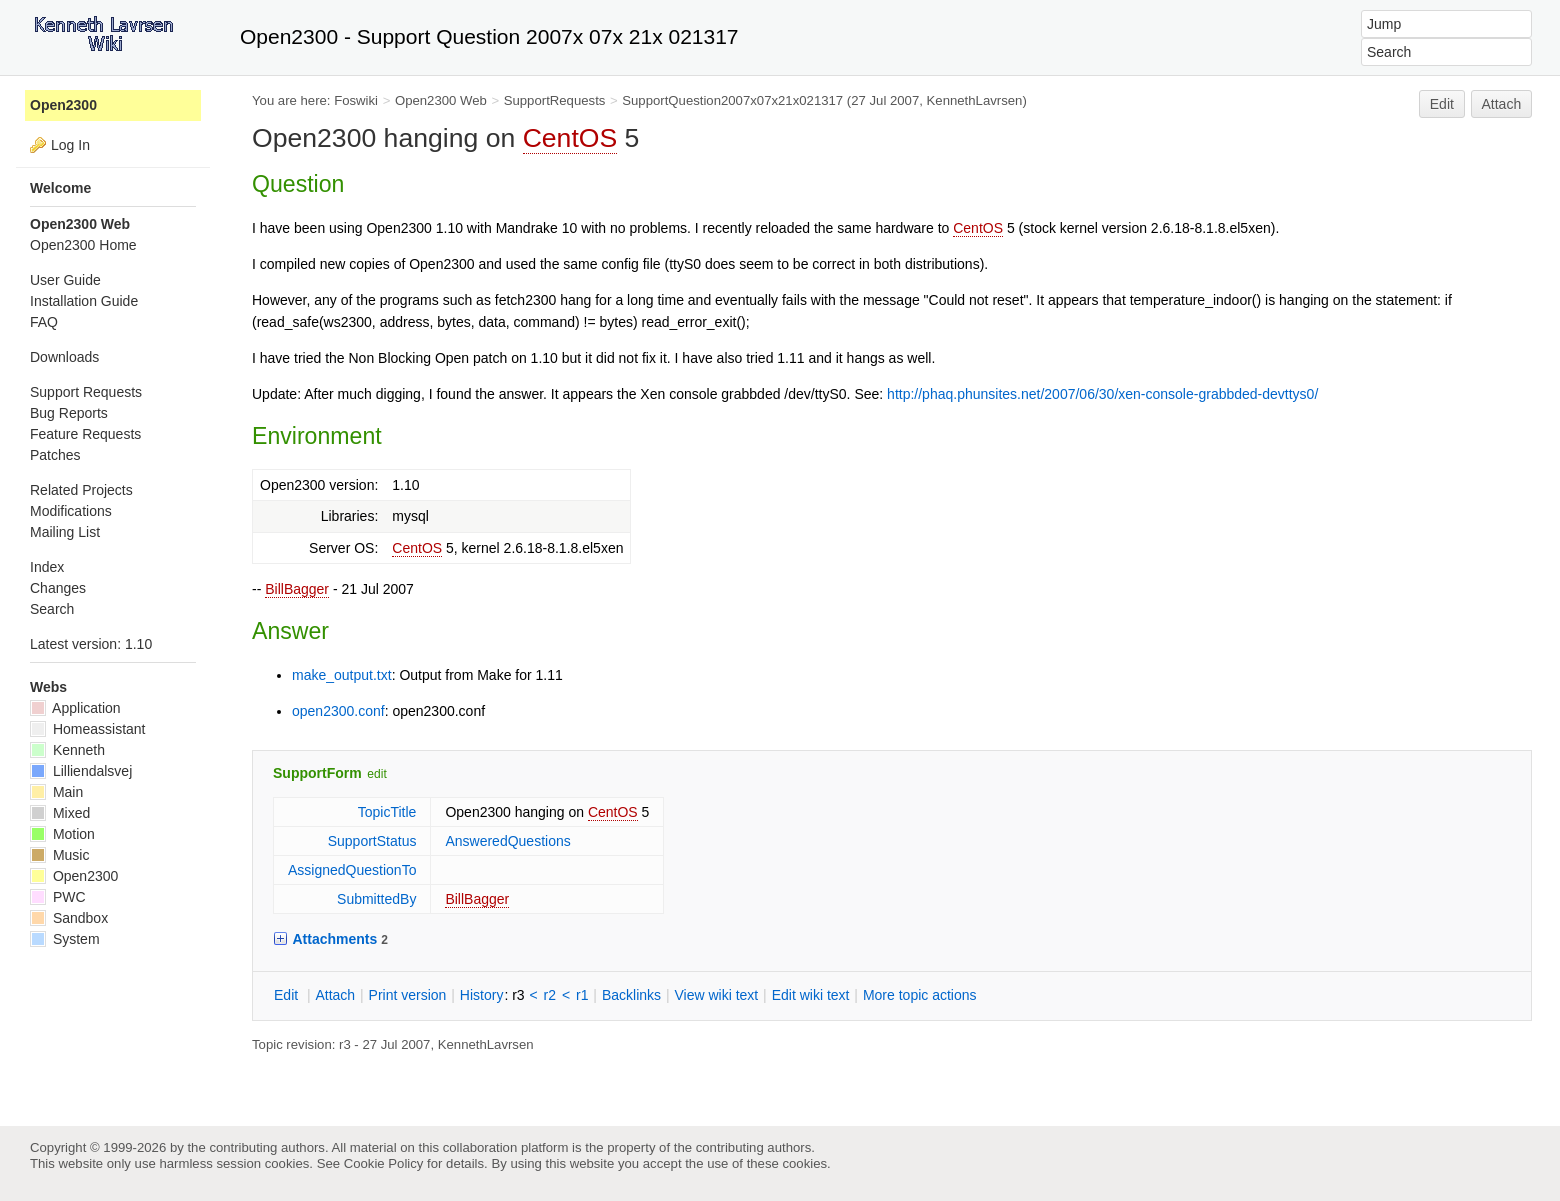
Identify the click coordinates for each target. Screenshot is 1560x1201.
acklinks (631, 995)
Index (47, 567)
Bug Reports (69, 413)
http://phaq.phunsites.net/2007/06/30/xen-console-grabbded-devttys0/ (1102, 394)
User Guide (65, 280)
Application (75, 708)
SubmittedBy (376, 899)
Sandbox (69, 918)
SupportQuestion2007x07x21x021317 (732, 100)
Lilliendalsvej (81, 771)
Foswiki (356, 100)
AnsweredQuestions (507, 841)
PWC (58, 897)
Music (59, 855)
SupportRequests (555, 100)
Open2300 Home (83, 245)
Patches (55, 455)
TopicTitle (387, 812)
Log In (70, 145)
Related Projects (81, 490)
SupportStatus (372, 841)
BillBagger (297, 589)
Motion (62, 834)
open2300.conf (338, 711)
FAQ (44, 322)
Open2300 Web (441, 100)
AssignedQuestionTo (352, 870)
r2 (550, 995)
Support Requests (86, 392)
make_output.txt (342, 675)
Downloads (64, 357)
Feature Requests (85, 434)
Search (52, 609)
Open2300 (63, 105)
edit (376, 774)
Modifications (71, 511)
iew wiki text (716, 995)
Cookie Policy (384, 1163)
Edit (1442, 104)
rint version (408, 995)
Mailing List (65, 532)
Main (56, 792)
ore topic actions (920, 995)
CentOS (570, 138)
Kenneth (67, 750)
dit (288, 995)
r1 (582, 995)
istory (482, 995)
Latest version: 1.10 (91, 644)
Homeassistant (87, 729)
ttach (335, 995)
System (65, 939)
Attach (1502, 104)
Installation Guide (84, 301)
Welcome (60, 188)
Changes (58, 588)
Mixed (60, 813)
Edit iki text (811, 995)
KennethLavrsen (975, 100)
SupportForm (317, 773)
